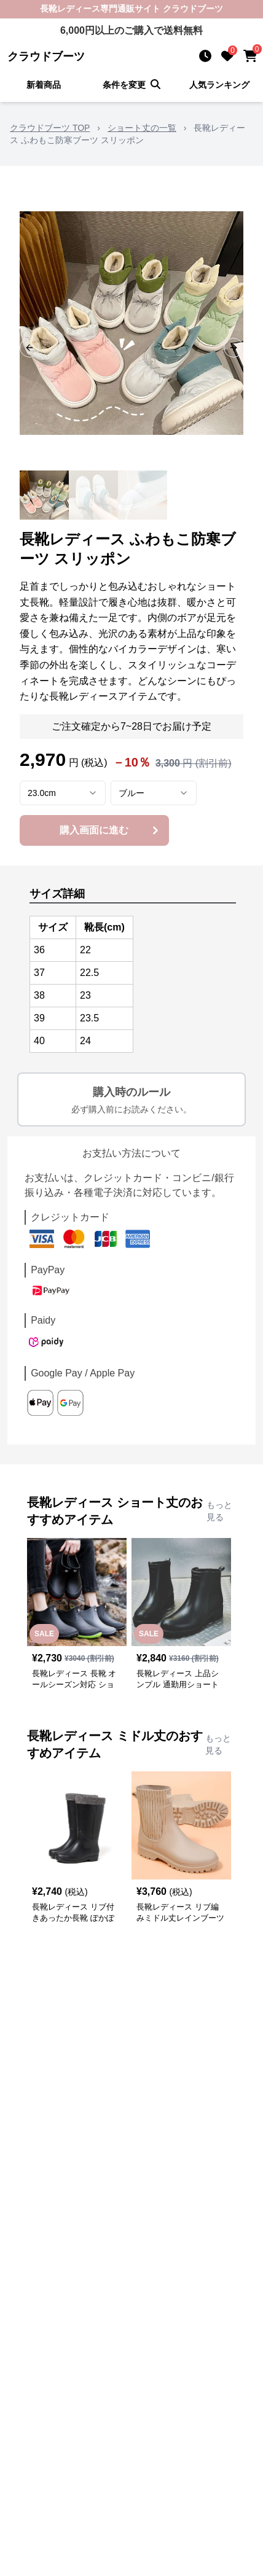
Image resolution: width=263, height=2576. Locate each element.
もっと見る (219, 1511)
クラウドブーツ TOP (50, 128)
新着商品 (43, 85)
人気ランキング (219, 85)
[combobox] (63, 793)
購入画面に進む (110, 830)
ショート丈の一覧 (142, 128)
